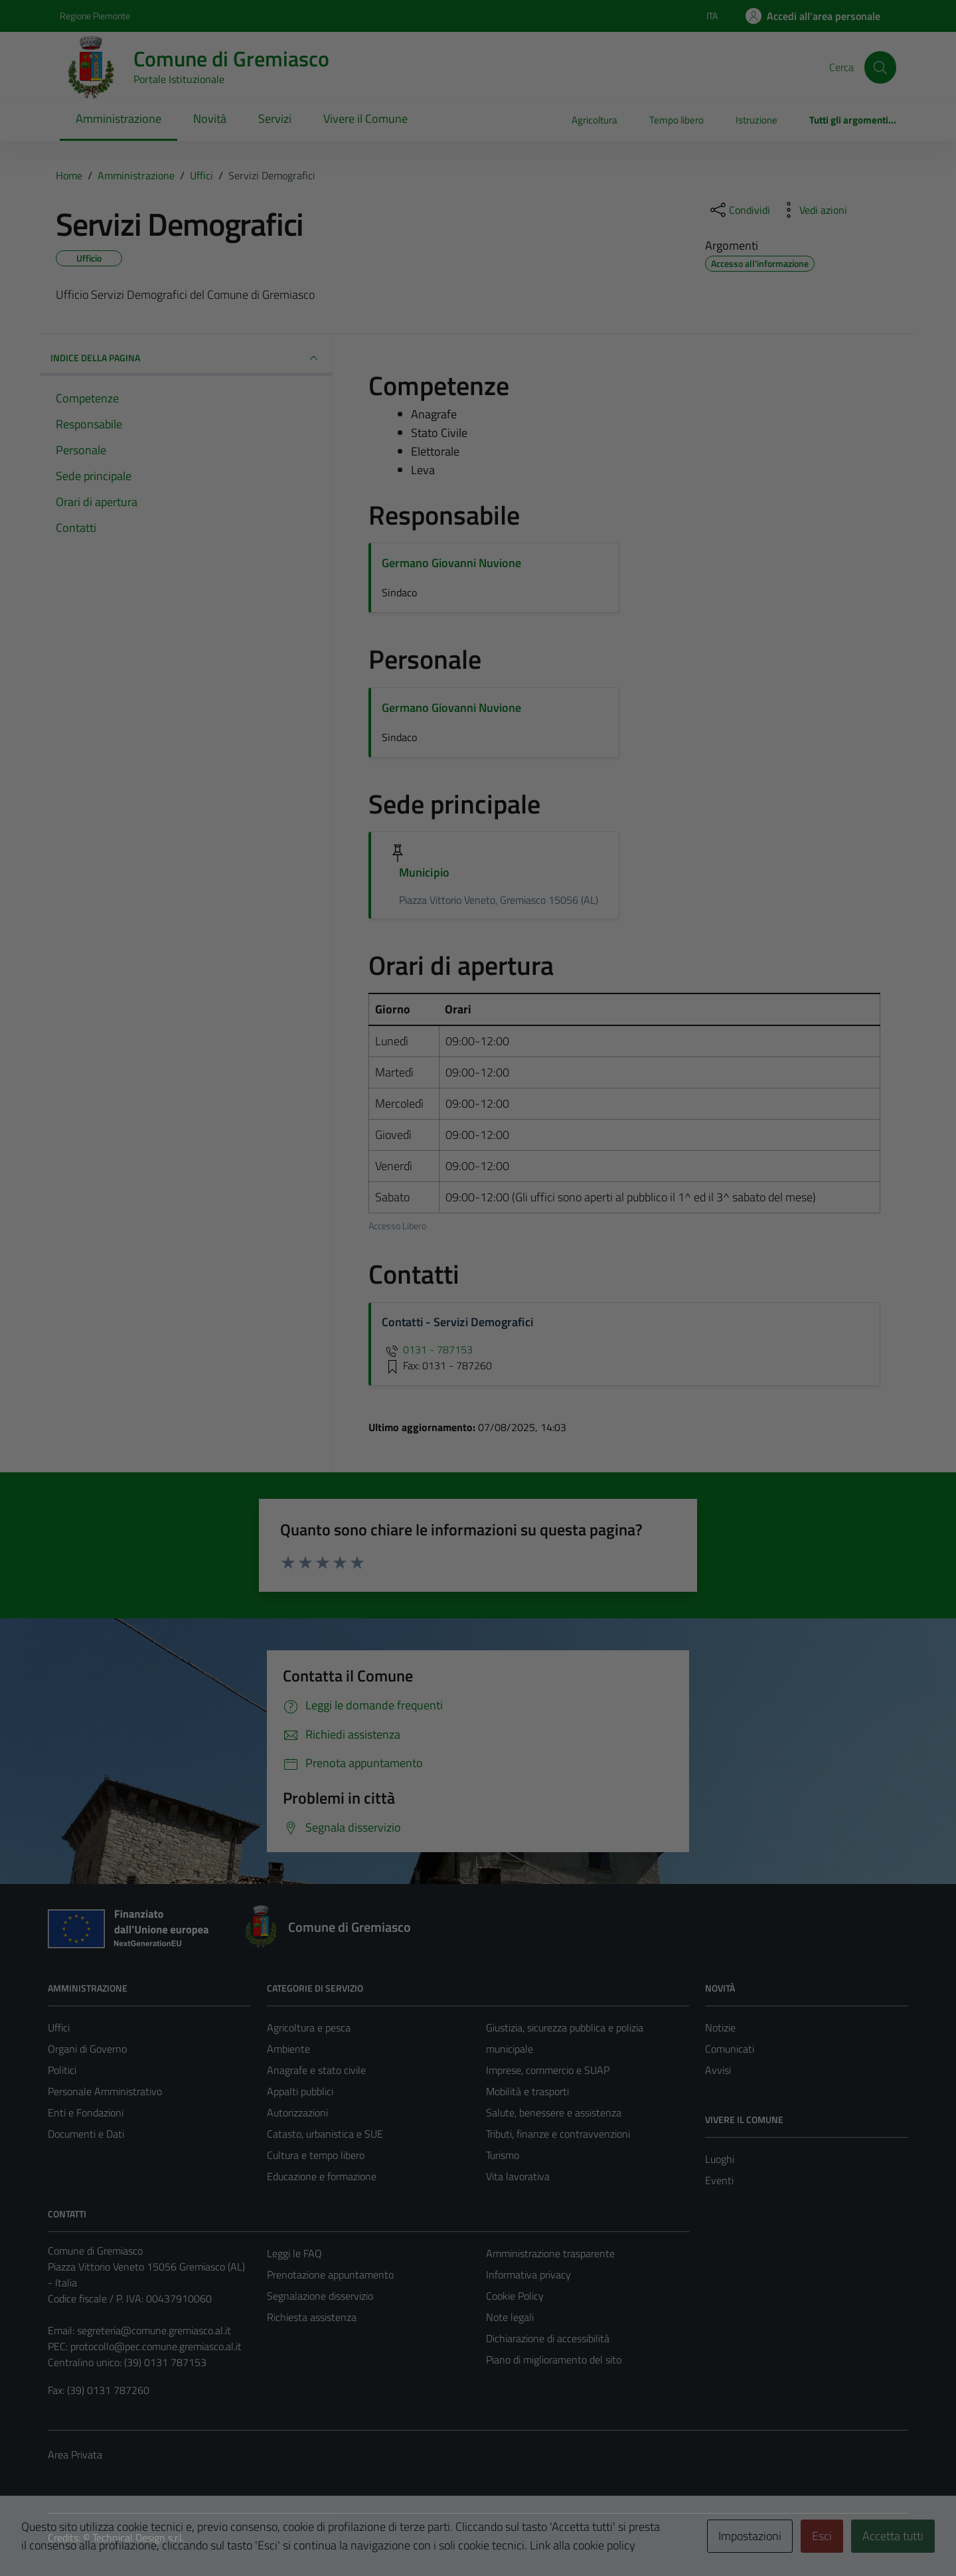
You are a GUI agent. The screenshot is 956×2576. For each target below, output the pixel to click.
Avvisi (718, 2070)
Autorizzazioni (297, 2112)
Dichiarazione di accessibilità (547, 2338)
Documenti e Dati (86, 2134)
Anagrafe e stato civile (316, 2070)
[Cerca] (880, 67)
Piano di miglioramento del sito (553, 2359)
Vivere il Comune (365, 119)
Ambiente (288, 2049)
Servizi (274, 119)
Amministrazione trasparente (550, 2253)
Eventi (719, 2180)
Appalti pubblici (300, 2091)
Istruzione (756, 120)
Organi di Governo (87, 2049)
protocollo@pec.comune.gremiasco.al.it (156, 2346)
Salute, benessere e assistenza (553, 2112)
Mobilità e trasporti (527, 2091)
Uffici (59, 2027)
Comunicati (729, 2049)
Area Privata (75, 2454)
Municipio (424, 872)
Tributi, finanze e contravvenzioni (558, 2134)
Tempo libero (676, 120)
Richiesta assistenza (312, 2317)
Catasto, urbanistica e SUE (325, 2134)
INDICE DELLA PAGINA (185, 358)
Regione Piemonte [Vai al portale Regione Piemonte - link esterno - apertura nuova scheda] (95, 16)
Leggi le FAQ (294, 2253)
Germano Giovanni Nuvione (451, 563)
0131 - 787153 (427, 1349)
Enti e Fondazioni (85, 2112)
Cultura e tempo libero (315, 2155)
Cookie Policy (515, 2296)
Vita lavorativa (518, 2176)
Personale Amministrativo (105, 2091)
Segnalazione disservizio (320, 2296)
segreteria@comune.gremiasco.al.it (154, 2330)
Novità (209, 119)
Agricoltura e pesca (309, 2027)
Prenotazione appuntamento (330, 2274)
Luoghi (719, 2159)
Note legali (510, 2317)
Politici (62, 2070)
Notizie (720, 2027)
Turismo (502, 2155)
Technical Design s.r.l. (138, 2537)
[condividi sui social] (739, 209)
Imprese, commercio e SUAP (547, 2070)
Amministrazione (118, 119)
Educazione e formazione (321, 2176)
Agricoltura (594, 120)
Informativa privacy (528, 2274)
